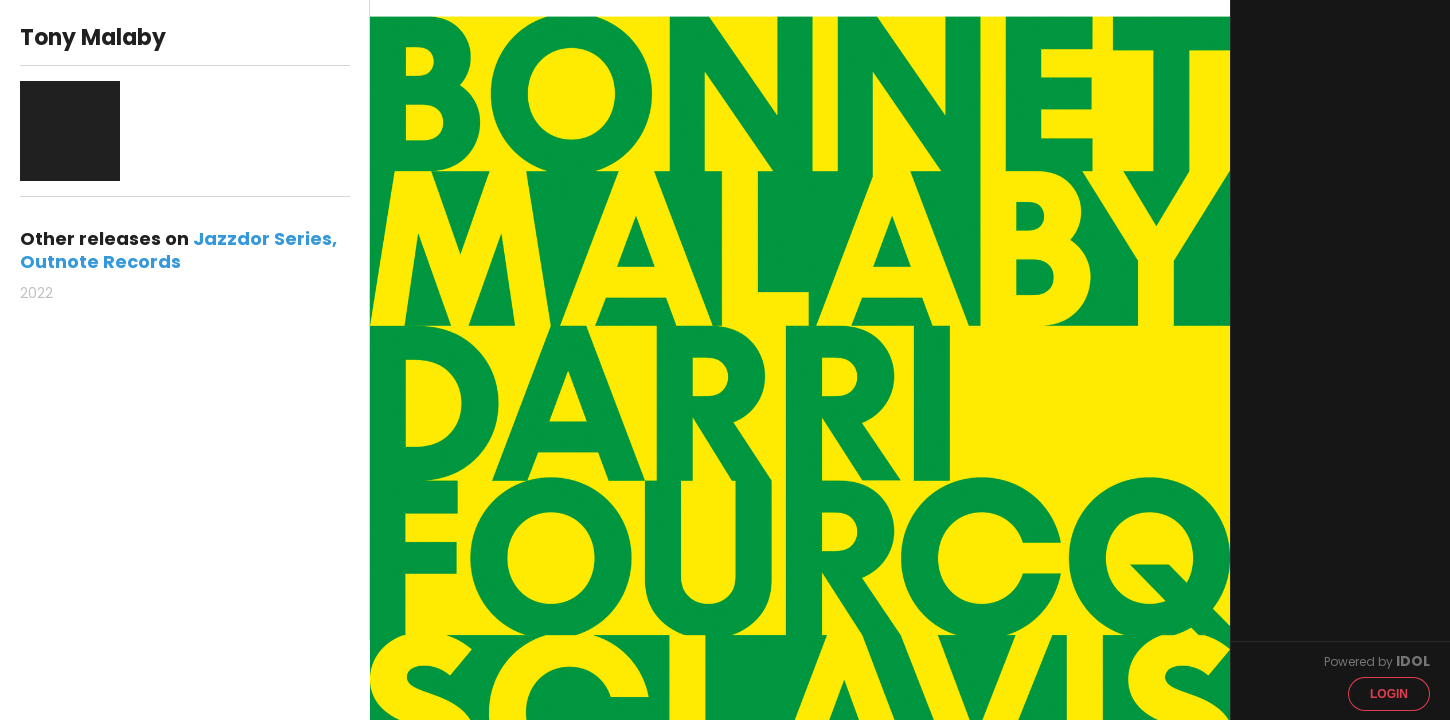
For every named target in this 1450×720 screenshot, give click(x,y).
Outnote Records (100, 261)
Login (1389, 694)
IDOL (1413, 661)
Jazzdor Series (262, 238)
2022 (36, 293)
